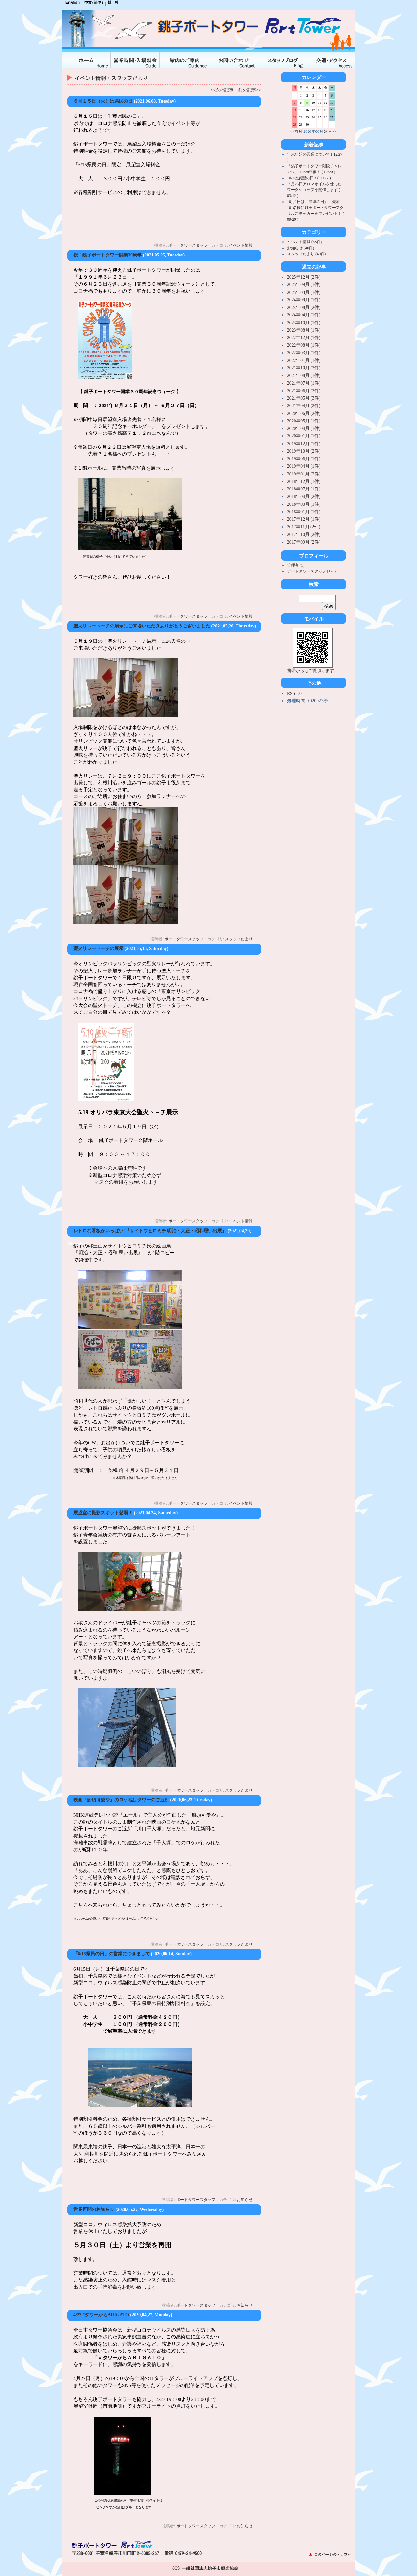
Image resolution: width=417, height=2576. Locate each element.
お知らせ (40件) (300, 248)
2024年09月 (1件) (303, 299)
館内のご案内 (184, 60)
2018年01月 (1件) (303, 511)
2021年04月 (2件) (303, 405)
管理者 (293, 565)
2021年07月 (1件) (303, 383)
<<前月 (296, 131)
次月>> (330, 131)
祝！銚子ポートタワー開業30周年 (107, 255)
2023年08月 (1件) (303, 330)
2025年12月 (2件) (303, 277)
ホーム (86, 60)
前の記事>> (249, 90)
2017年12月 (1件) (303, 519)
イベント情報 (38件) (304, 242)
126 (331, 571)
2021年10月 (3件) (303, 367)
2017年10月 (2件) (303, 534)
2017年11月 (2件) (303, 526)
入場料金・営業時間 (135, 60)
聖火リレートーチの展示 (98, 948)
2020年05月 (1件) (303, 421)
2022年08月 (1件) (303, 345)
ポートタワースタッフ (188, 245)
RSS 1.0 (294, 693)
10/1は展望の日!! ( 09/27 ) (309, 178)
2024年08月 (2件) (303, 307)
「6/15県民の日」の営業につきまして (111, 1953)
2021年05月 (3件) (303, 398)
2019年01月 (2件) (303, 474)
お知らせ (244, 2199)
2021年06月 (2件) (303, 390)
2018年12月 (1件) (303, 481)
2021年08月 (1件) (303, 375)
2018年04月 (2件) (303, 496)
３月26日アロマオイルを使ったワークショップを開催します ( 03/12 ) (314, 190)
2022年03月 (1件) (303, 353)
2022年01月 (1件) (303, 360)
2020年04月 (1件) (303, 428)
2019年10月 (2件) (303, 451)
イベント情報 (240, 245)
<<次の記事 (221, 90)
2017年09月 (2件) (303, 542)
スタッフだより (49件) (306, 254)
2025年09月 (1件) (303, 284)
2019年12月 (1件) (303, 443)
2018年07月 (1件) (303, 489)
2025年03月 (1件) (303, 292)
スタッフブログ (281, 60)
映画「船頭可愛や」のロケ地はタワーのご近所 (121, 1800)
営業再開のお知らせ (93, 2209)
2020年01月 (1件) (303, 436)
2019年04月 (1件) (303, 466)
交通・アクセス (330, 60)
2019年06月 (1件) (303, 458)
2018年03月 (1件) (303, 504)
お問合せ (232, 60)
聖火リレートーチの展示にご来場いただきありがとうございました (141, 626)
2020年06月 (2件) (303, 413)
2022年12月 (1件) (303, 337)
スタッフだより (238, 939)
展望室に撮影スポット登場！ (103, 1512)
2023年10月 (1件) (303, 322)
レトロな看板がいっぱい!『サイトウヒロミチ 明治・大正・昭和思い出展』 (149, 1230)
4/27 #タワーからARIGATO (101, 2314)
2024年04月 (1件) (303, 314)
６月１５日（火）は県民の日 (103, 101)
